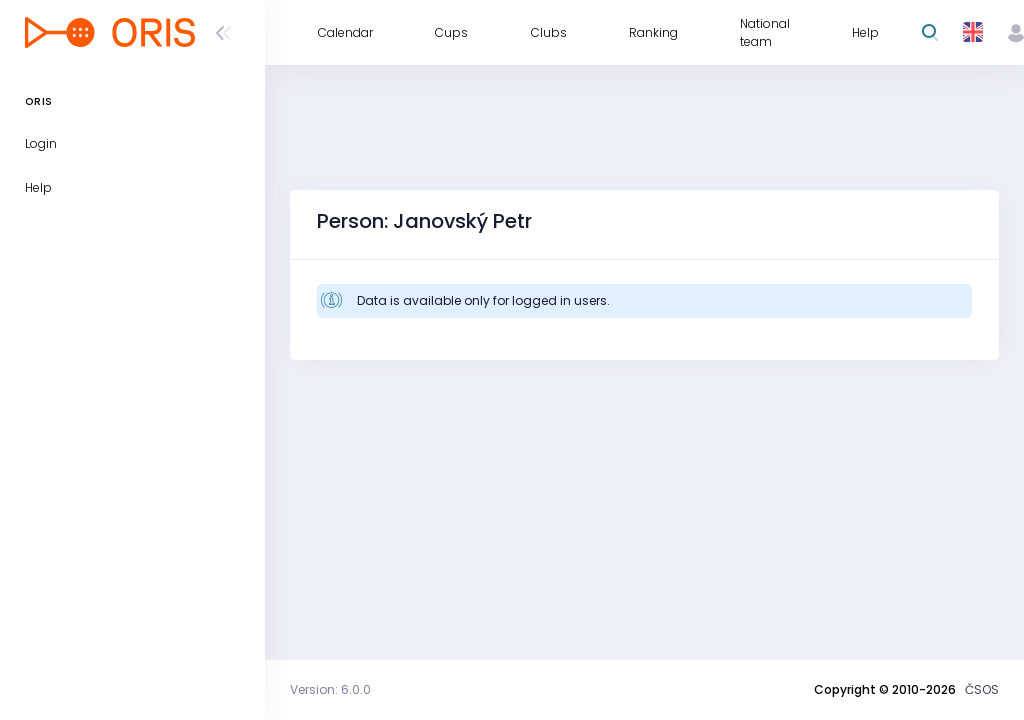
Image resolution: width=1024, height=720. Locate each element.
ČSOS (982, 689)
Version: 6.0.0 (330, 689)
